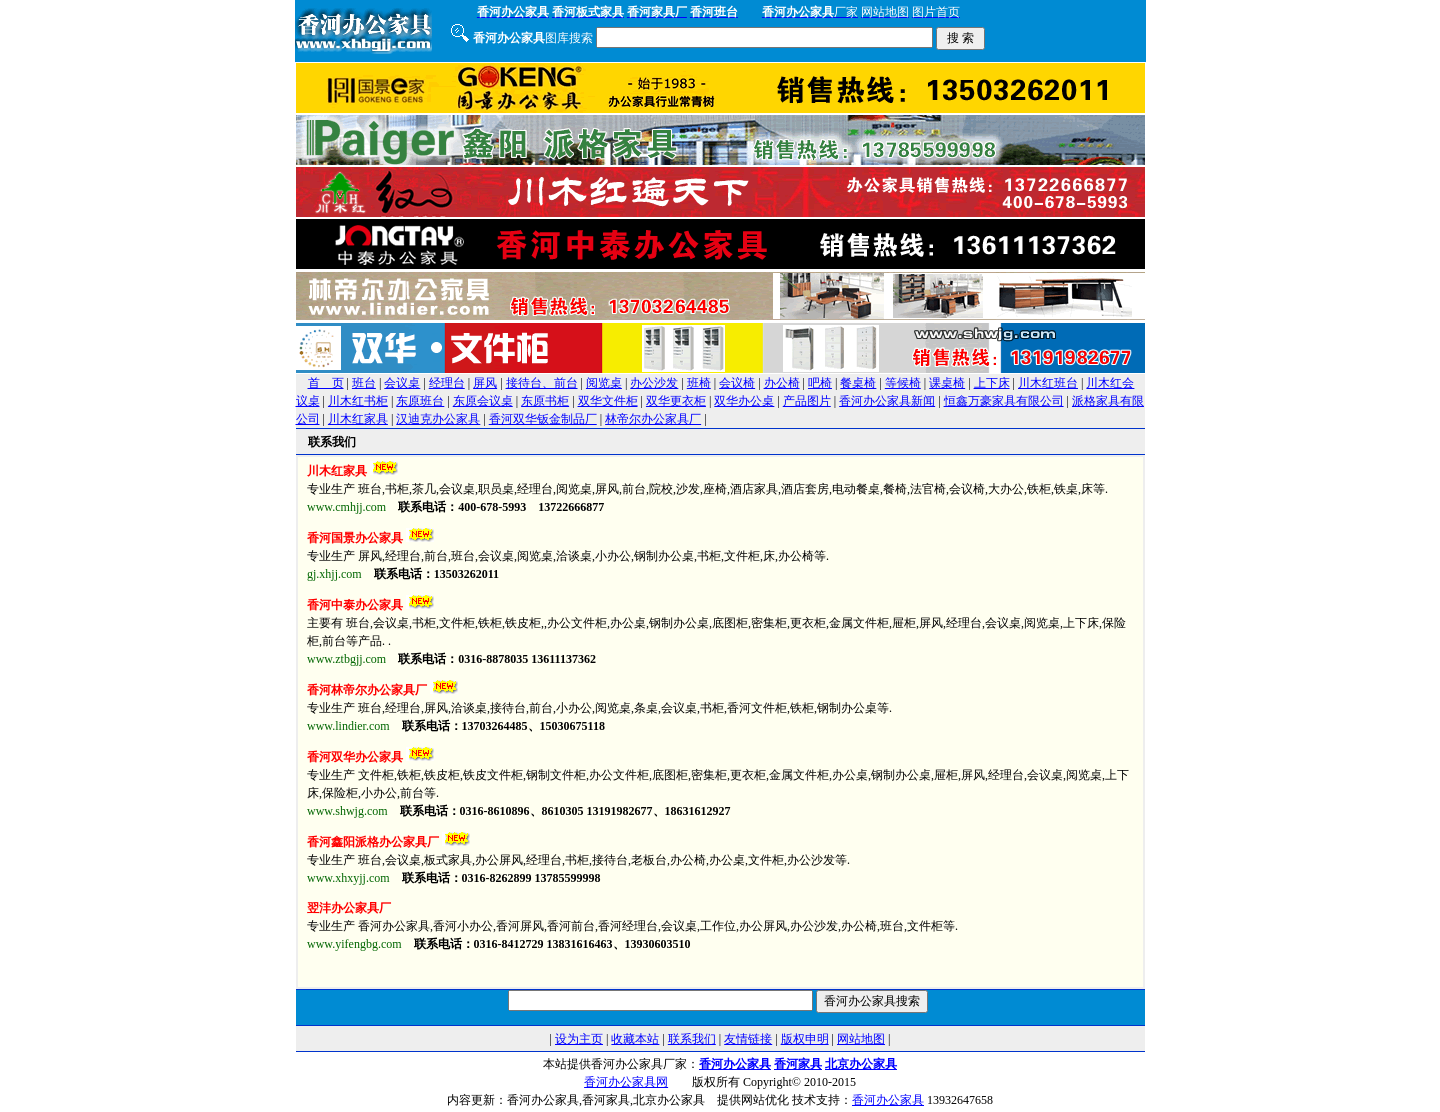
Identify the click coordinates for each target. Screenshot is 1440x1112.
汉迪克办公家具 (438, 419)
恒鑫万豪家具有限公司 (1004, 401)
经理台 (447, 383)
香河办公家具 (735, 1064)
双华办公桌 (744, 401)
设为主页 (579, 1039)
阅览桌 (604, 383)
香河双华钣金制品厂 (543, 419)
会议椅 (737, 383)
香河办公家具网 (626, 1082)
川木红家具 (358, 419)
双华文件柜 (608, 401)
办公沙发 (654, 383)
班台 (364, 383)
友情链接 (748, 1039)
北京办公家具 (861, 1064)
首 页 (326, 383)
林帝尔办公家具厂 (653, 419)
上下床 (992, 383)
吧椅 (820, 383)
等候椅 (903, 383)
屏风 (485, 383)
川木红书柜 (358, 401)
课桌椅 (947, 383)
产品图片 (807, 401)
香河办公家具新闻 (887, 401)
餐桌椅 (858, 383)
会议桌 (402, 383)
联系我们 (692, 1039)
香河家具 (798, 1064)
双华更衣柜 (676, 401)
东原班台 (420, 401)
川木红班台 (1048, 383)
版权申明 (805, 1039)
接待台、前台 (542, 383)
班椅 (699, 383)
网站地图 (861, 1039)
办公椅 (782, 383)
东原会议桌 (483, 401)
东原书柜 (545, 401)
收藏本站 (635, 1039)
